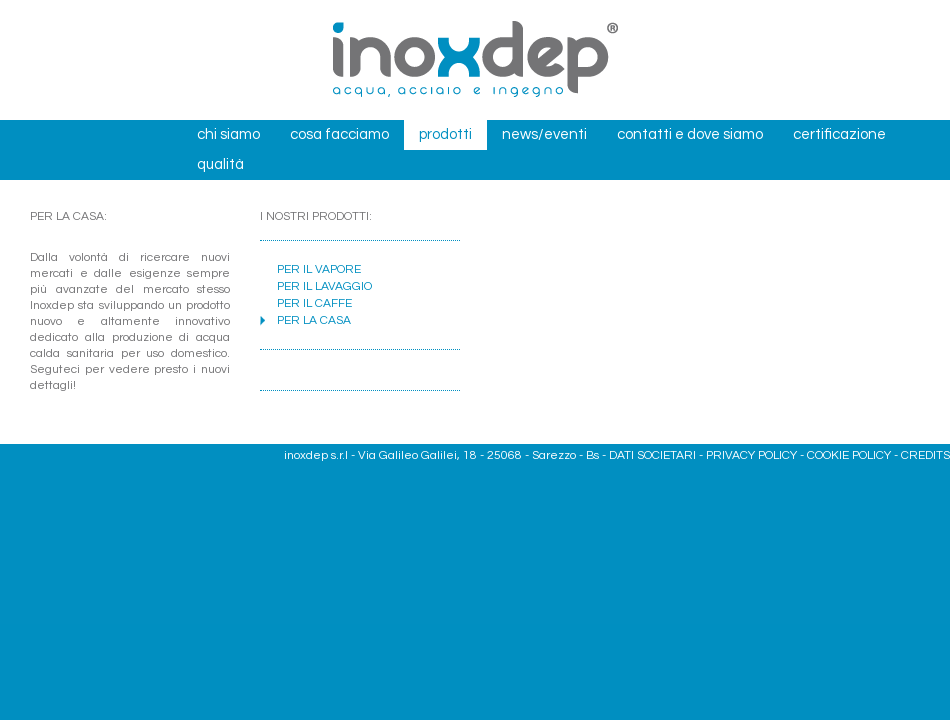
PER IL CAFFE (314, 303)
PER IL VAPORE (319, 269)
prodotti (445, 134)
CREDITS (925, 455)
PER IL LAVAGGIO (324, 286)
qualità (220, 164)
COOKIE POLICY (849, 455)
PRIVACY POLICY (751, 455)
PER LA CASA (314, 320)
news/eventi (544, 134)
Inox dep (475, 60)
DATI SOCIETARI (652, 455)
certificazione (839, 134)
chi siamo (228, 134)
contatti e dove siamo (690, 134)
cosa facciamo (339, 134)
